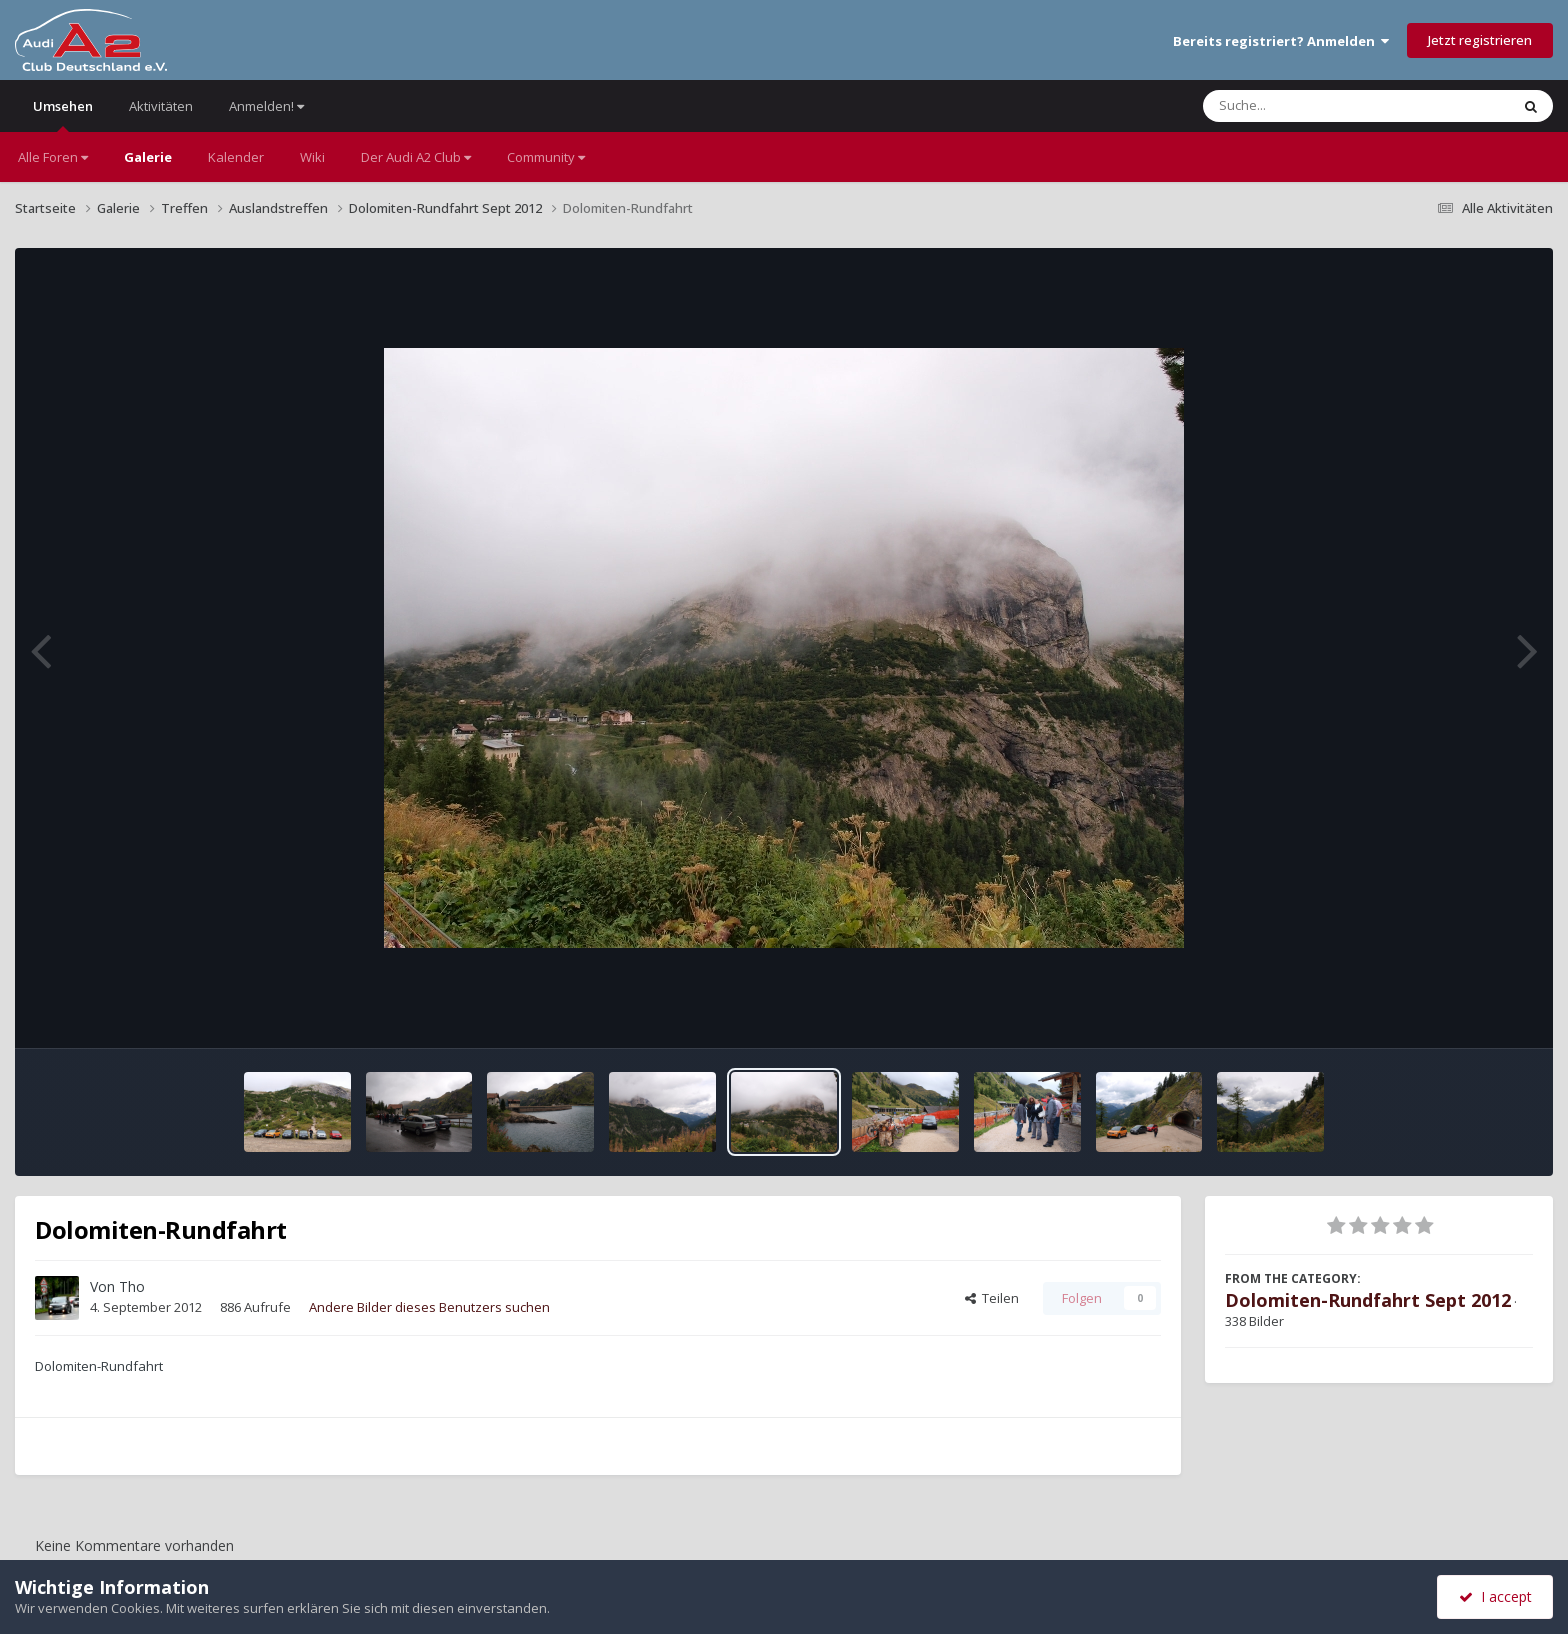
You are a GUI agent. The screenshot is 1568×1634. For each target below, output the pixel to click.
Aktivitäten (161, 106)
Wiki (312, 157)
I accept (1495, 1596)
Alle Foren (53, 157)
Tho (132, 1286)
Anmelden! (266, 106)
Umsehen (63, 114)
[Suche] (1315, 106)
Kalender (236, 157)
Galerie (148, 157)
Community (546, 157)
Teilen (992, 1298)
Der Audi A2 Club (416, 157)
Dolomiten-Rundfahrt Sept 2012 (1368, 1300)
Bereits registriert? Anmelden (1281, 41)
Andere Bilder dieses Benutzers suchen (429, 1307)
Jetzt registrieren (1480, 40)
